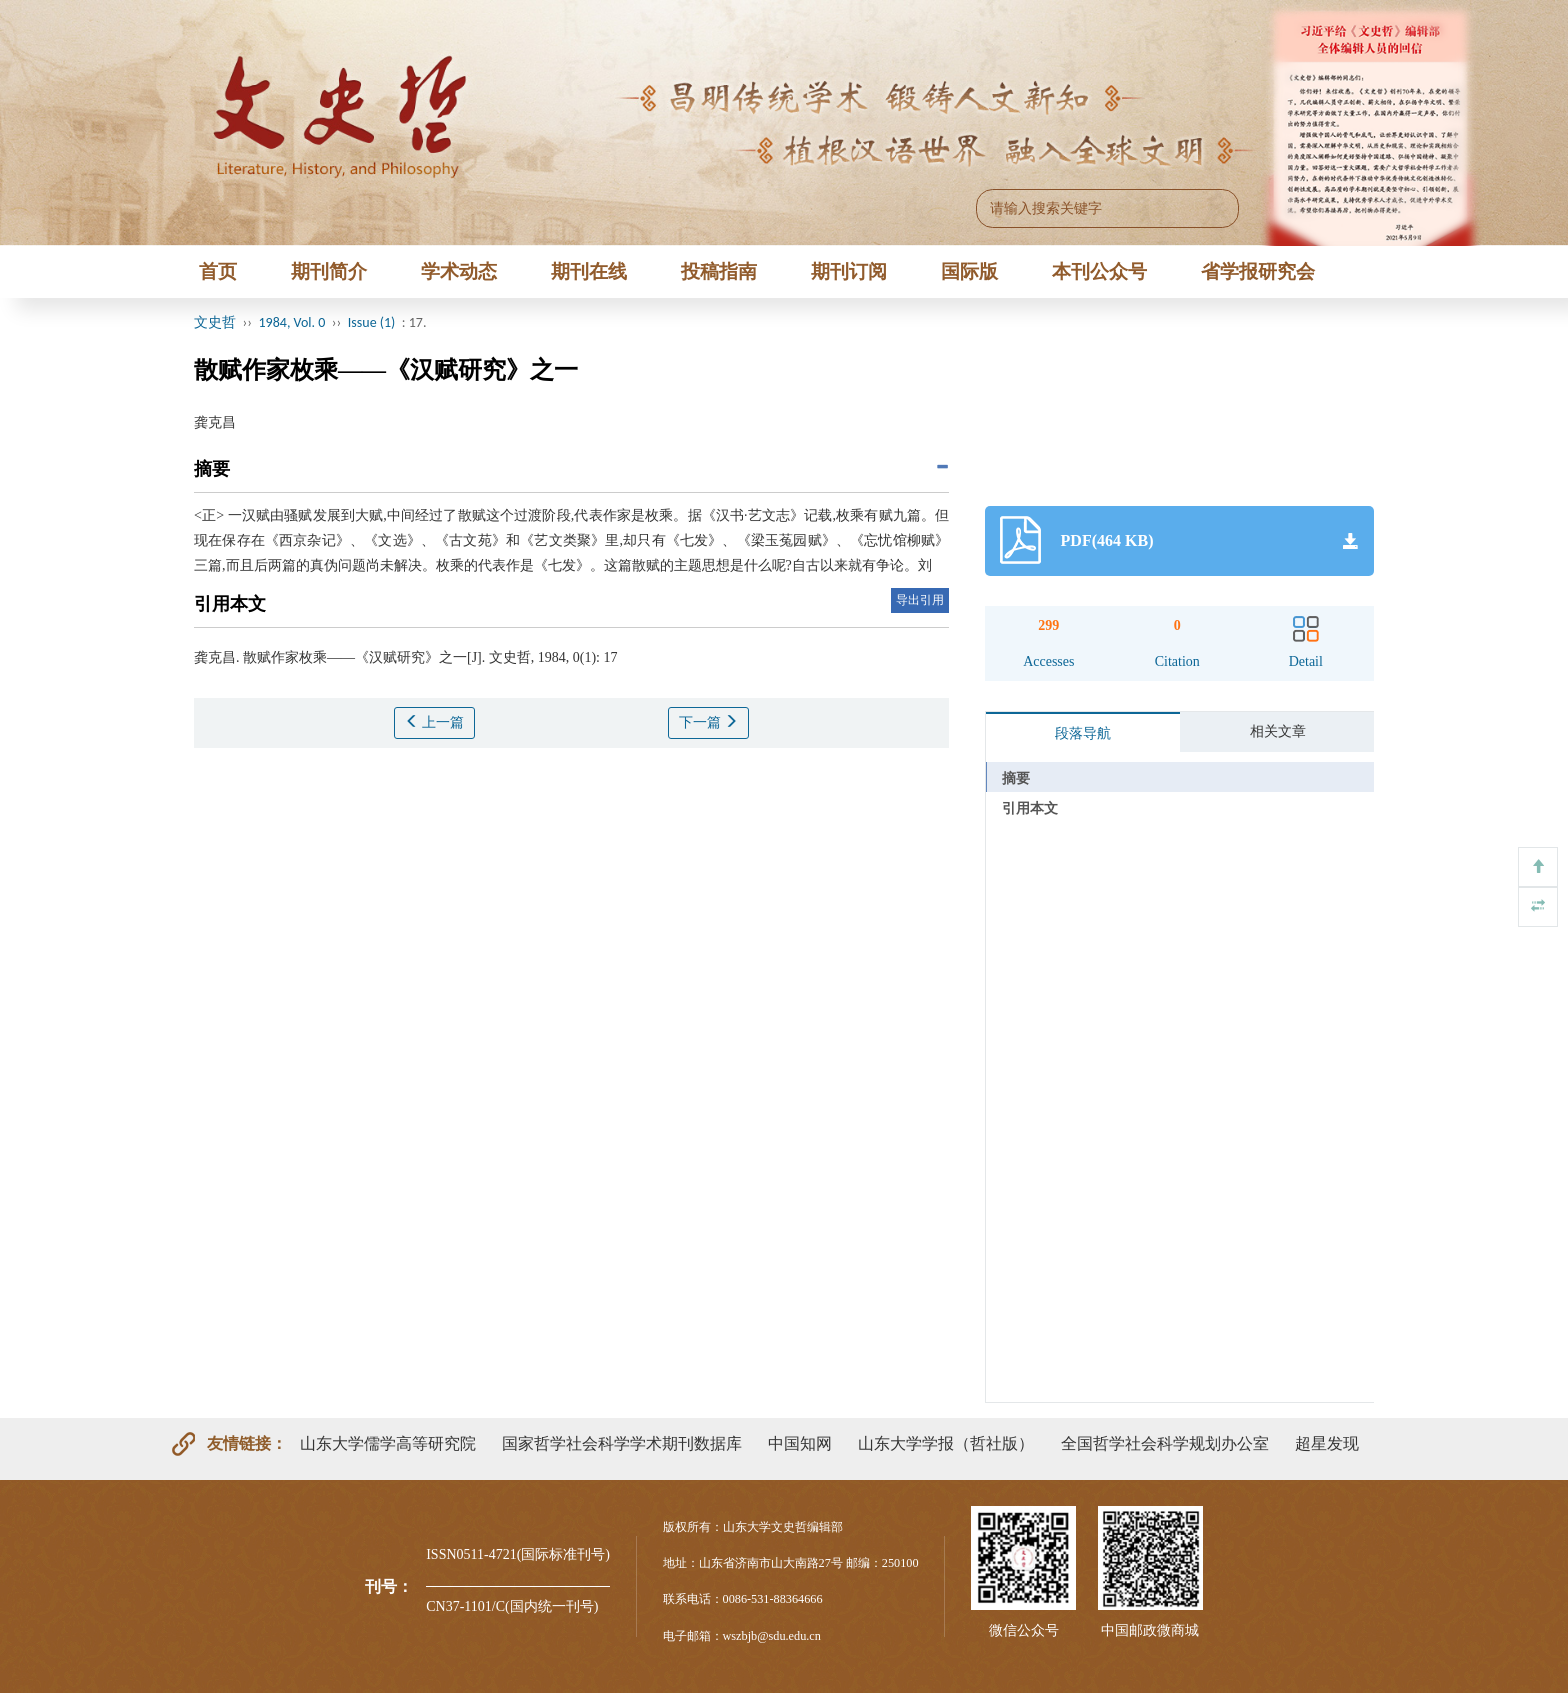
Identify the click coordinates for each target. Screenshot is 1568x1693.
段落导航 (1083, 733)
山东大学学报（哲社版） (946, 1443)
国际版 (969, 271)
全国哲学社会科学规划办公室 (1165, 1443)
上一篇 (435, 722)
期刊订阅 (849, 271)
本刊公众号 (1099, 271)
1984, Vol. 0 (292, 322)
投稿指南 (719, 271)
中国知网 (800, 1443)
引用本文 (1030, 808)
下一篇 (709, 722)
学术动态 (459, 271)
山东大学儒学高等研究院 (388, 1443)
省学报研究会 (1258, 271)
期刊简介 (329, 271)
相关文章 (1278, 731)
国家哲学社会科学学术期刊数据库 (622, 1443)
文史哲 (215, 322)
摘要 (1016, 778)
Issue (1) (372, 322)
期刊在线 (589, 271)
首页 (218, 271)
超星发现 (1327, 1443)
